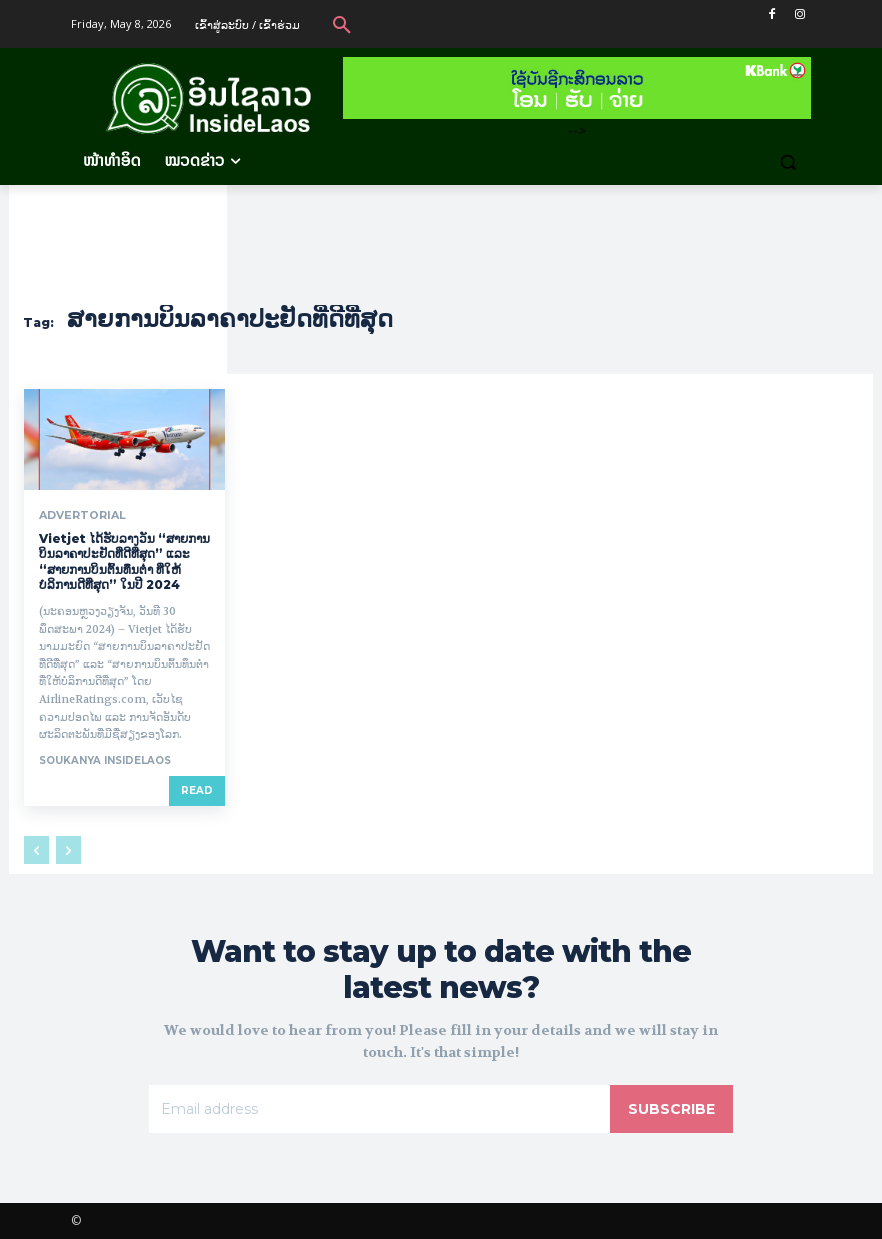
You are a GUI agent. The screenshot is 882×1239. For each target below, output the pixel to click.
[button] (342, 24)
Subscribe (671, 1109)
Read (197, 790)
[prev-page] (36, 850)
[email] (379, 1109)
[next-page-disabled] (68, 850)
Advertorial (79, 515)
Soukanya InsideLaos (105, 760)
